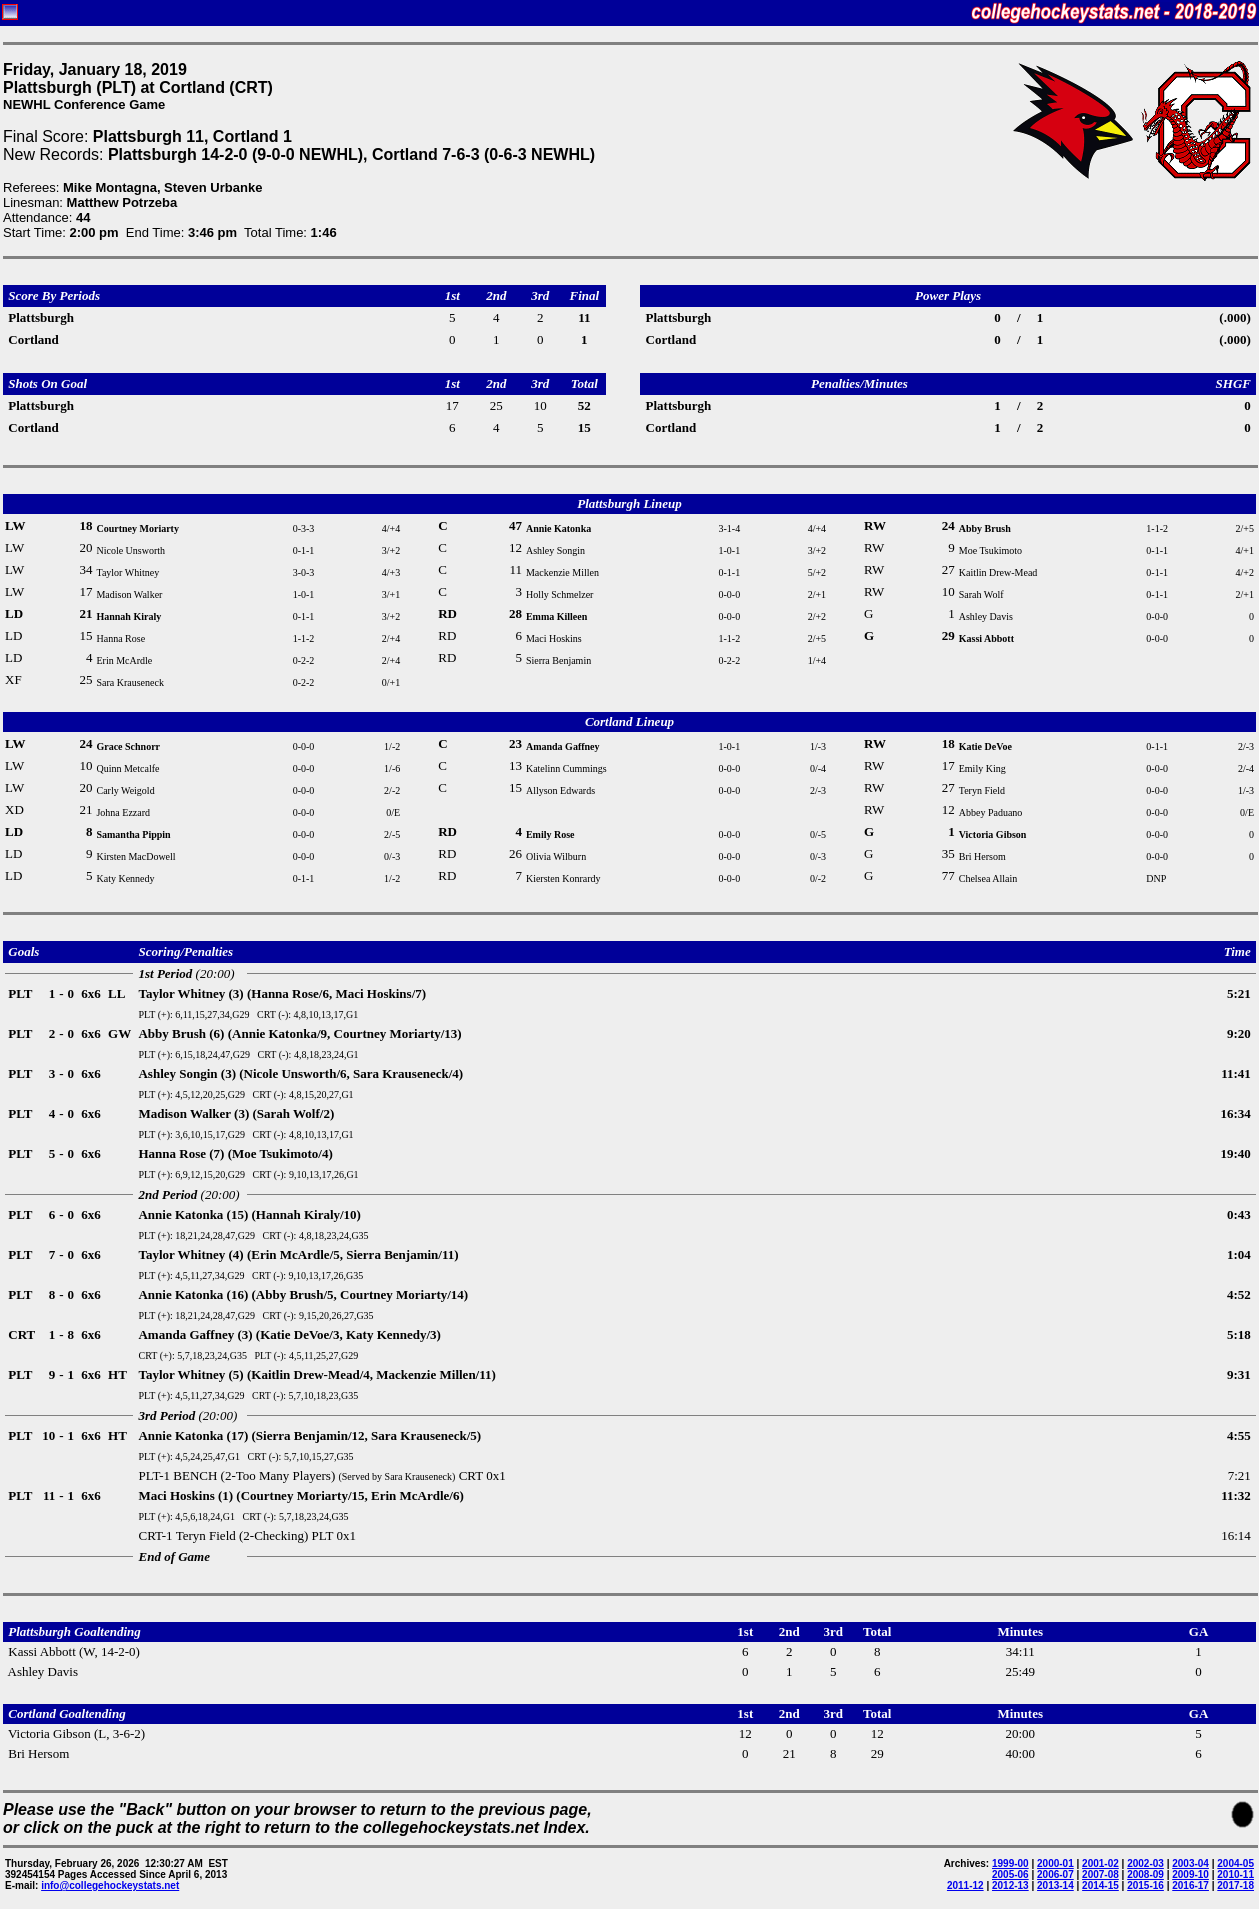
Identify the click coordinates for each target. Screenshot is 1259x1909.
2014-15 (1100, 1885)
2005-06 (1010, 1874)
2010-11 (1235, 1874)
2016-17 (1190, 1885)
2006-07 (1055, 1874)
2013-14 (1055, 1885)
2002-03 (1145, 1863)
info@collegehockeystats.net (110, 1885)
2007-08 (1100, 1874)
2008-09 (1145, 1874)
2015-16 (1145, 1885)
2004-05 (1235, 1863)
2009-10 (1190, 1874)
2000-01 (1055, 1863)
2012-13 (1010, 1885)
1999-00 (1010, 1863)
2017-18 (1235, 1885)
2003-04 (1190, 1863)
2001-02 (1100, 1863)
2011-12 (965, 1885)
